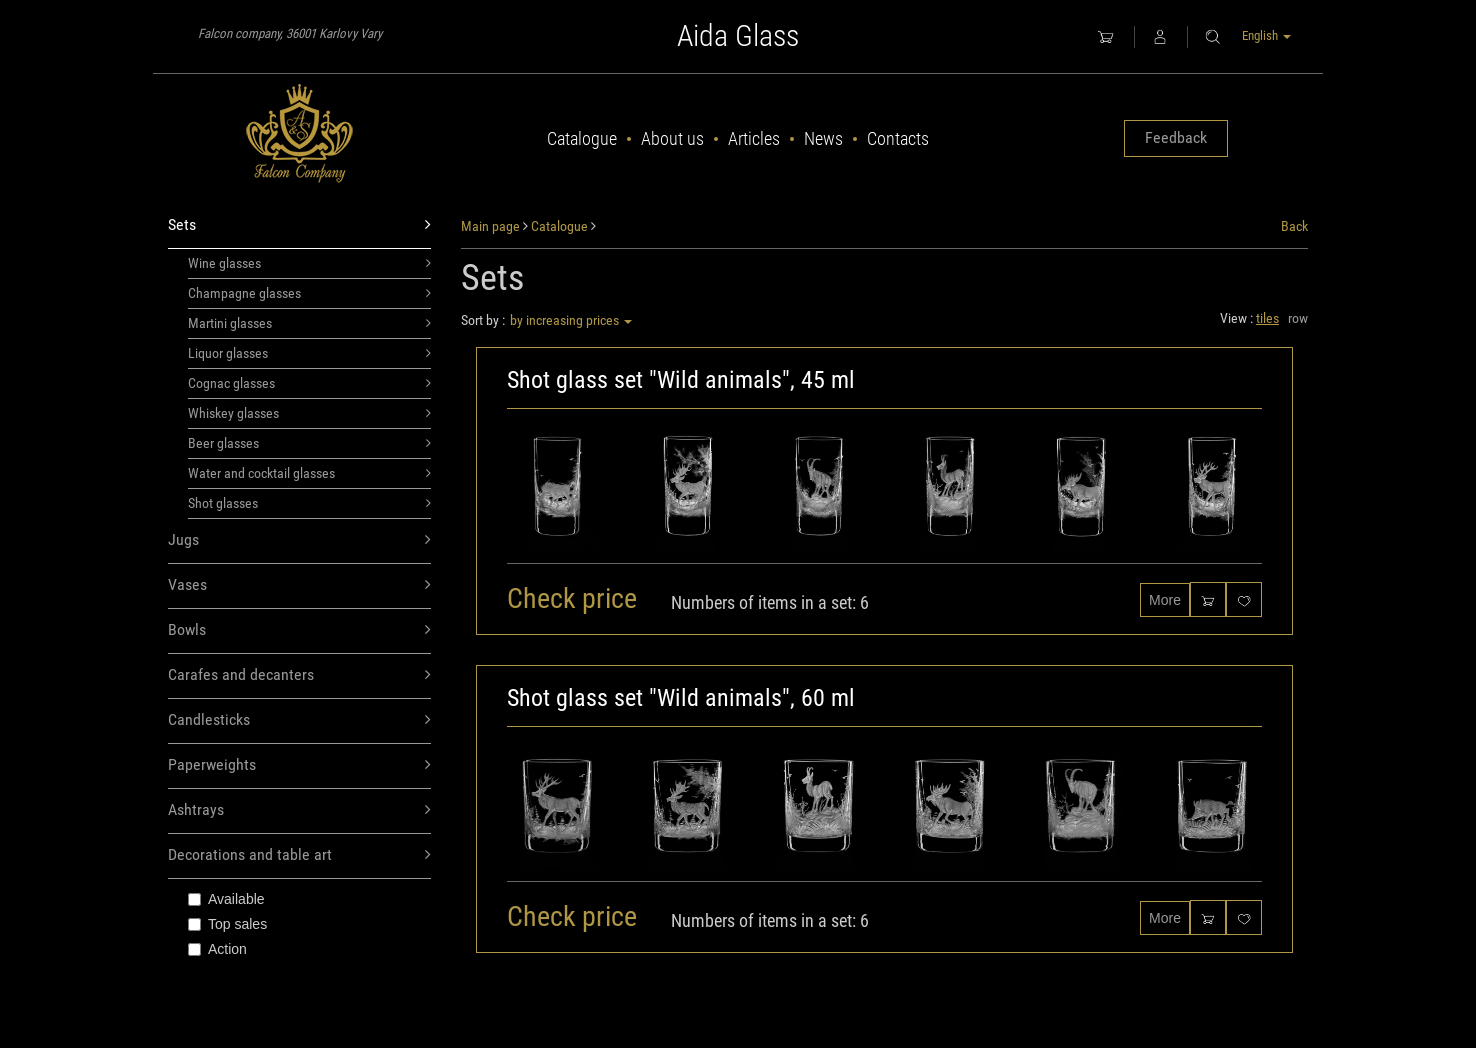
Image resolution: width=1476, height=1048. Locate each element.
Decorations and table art (299, 855)
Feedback (1176, 137)
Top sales (227, 924)
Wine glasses (309, 263)
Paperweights (299, 765)
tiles (1267, 318)
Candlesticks (299, 720)
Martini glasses (309, 323)
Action (217, 949)
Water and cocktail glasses (309, 473)
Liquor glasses (309, 353)
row (1298, 318)
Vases (299, 585)
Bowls (299, 630)
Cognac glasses (309, 383)
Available (226, 899)
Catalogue (582, 138)
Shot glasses (309, 503)
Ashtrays (299, 810)
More (1165, 600)
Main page (490, 226)
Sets (299, 225)
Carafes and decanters (299, 675)
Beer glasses (309, 443)
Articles (754, 138)
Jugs (299, 540)
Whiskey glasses (309, 413)
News (823, 138)
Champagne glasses (309, 293)
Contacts (898, 138)
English (1266, 35)
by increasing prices (571, 320)
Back (1294, 226)
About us (672, 138)
